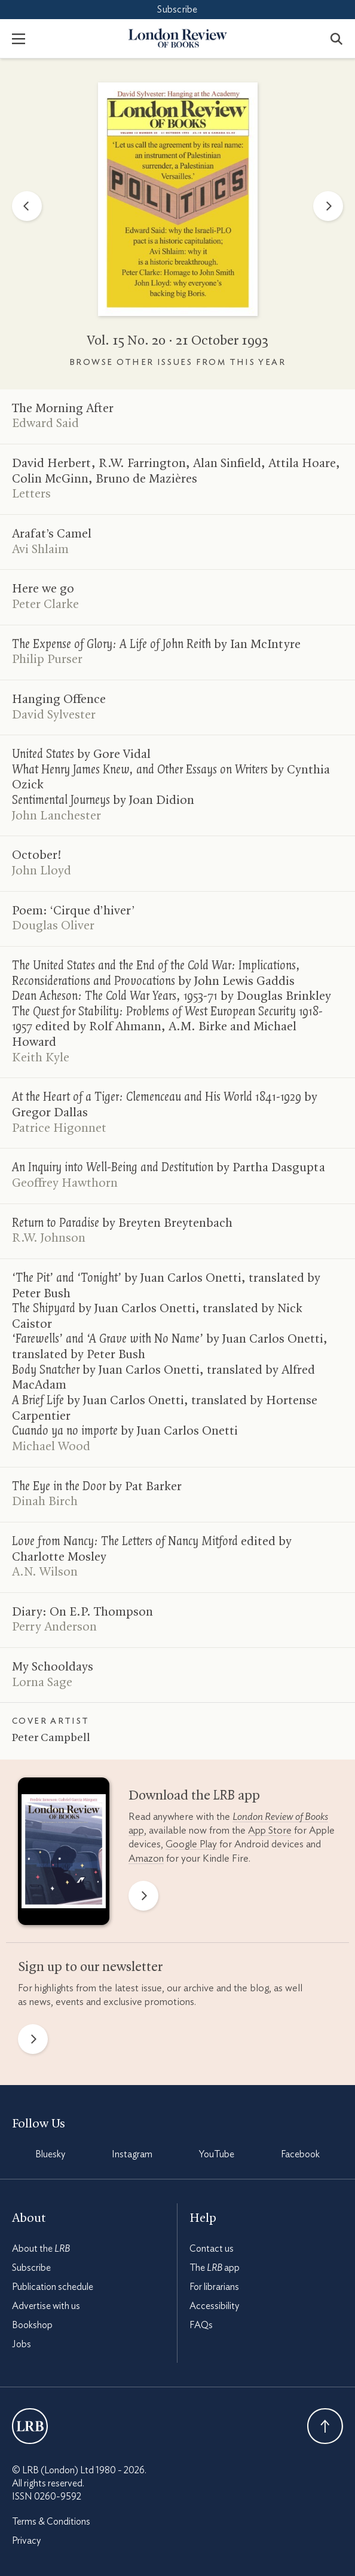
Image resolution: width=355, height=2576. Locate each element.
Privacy (26, 2541)
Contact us (211, 2248)
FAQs (201, 2325)
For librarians (214, 2287)
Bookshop (32, 2325)
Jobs (21, 2344)
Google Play (191, 1844)
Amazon (146, 1858)
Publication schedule (52, 2287)
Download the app (194, 1796)
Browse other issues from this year (177, 362)
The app (214, 2268)
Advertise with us (46, 2306)
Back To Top (325, 2426)
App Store (270, 1830)
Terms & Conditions (51, 2521)
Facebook (300, 2154)
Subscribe (177, 9)
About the (41, 2248)
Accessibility (214, 2306)
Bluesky (50, 2154)
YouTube (216, 2154)
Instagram (132, 2154)
